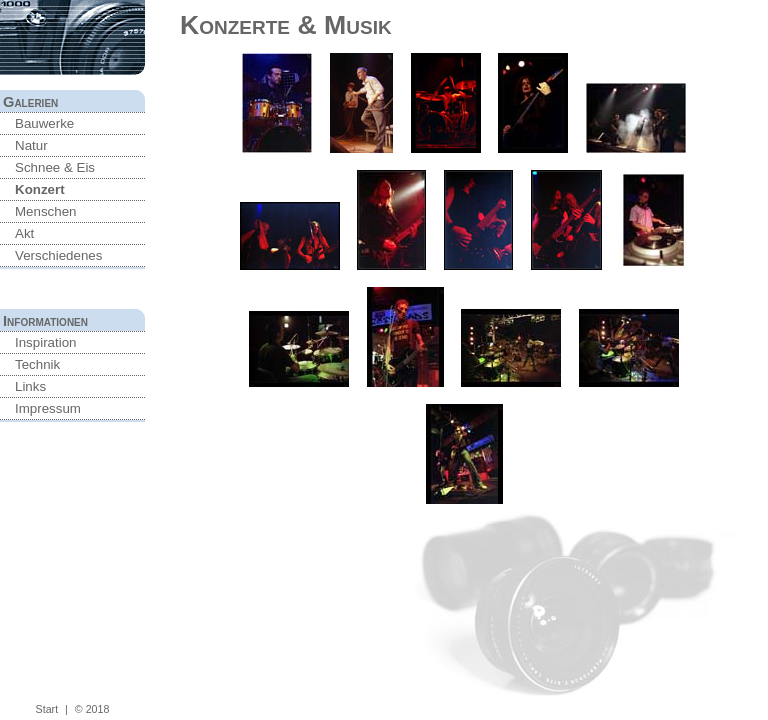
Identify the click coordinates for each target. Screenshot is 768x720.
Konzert (40, 189)
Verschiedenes (58, 255)
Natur (31, 145)
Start (47, 709)
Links (30, 386)
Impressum (48, 408)
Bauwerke (44, 123)
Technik (37, 364)
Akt (24, 233)
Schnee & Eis (55, 167)
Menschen (46, 211)
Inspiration (46, 342)
